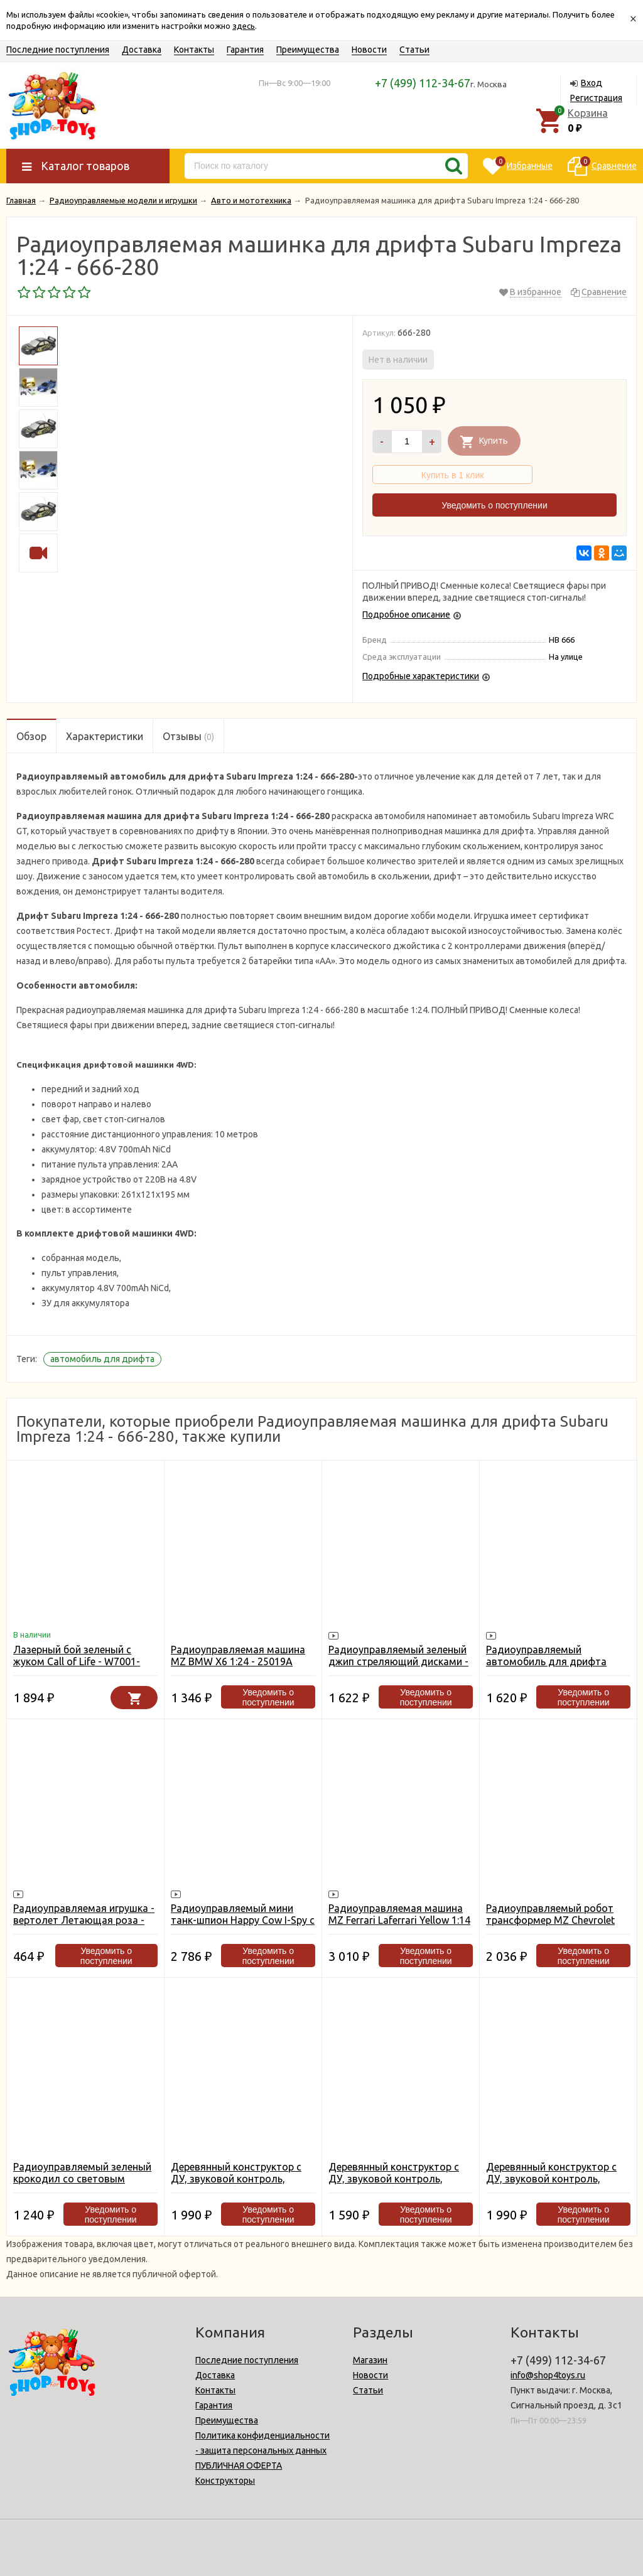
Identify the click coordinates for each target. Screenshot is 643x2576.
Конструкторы (225, 2481)
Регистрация (596, 98)
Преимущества (307, 50)
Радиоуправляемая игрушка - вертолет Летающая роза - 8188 (83, 1920)
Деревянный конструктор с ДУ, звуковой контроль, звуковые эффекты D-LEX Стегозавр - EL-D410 (236, 2184)
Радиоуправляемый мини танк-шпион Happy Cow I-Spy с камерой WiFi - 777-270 (243, 1920)
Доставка (141, 50)
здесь (243, 25)
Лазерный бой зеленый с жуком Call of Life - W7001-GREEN (76, 1661)
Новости (369, 50)
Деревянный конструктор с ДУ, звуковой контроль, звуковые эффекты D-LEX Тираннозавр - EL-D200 (393, 2184)
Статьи (414, 50)
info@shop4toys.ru (548, 2375)
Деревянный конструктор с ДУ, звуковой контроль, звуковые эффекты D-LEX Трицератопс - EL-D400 (551, 2184)
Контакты (194, 50)
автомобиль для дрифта (102, 1359)
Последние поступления (57, 50)
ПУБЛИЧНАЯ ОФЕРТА (238, 2466)
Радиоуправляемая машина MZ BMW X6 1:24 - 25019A (238, 1655)
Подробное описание (406, 614)
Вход (591, 83)
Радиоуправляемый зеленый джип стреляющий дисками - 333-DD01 (398, 1661)
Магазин (370, 2360)
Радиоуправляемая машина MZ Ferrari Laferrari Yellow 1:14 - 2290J (399, 1920)
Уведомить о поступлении (494, 505)
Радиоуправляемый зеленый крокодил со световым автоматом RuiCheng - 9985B (82, 2178)
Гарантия (245, 50)
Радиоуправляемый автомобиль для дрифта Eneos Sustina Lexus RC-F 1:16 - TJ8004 (558, 1667)
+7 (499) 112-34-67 (422, 83)
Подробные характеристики (420, 676)
